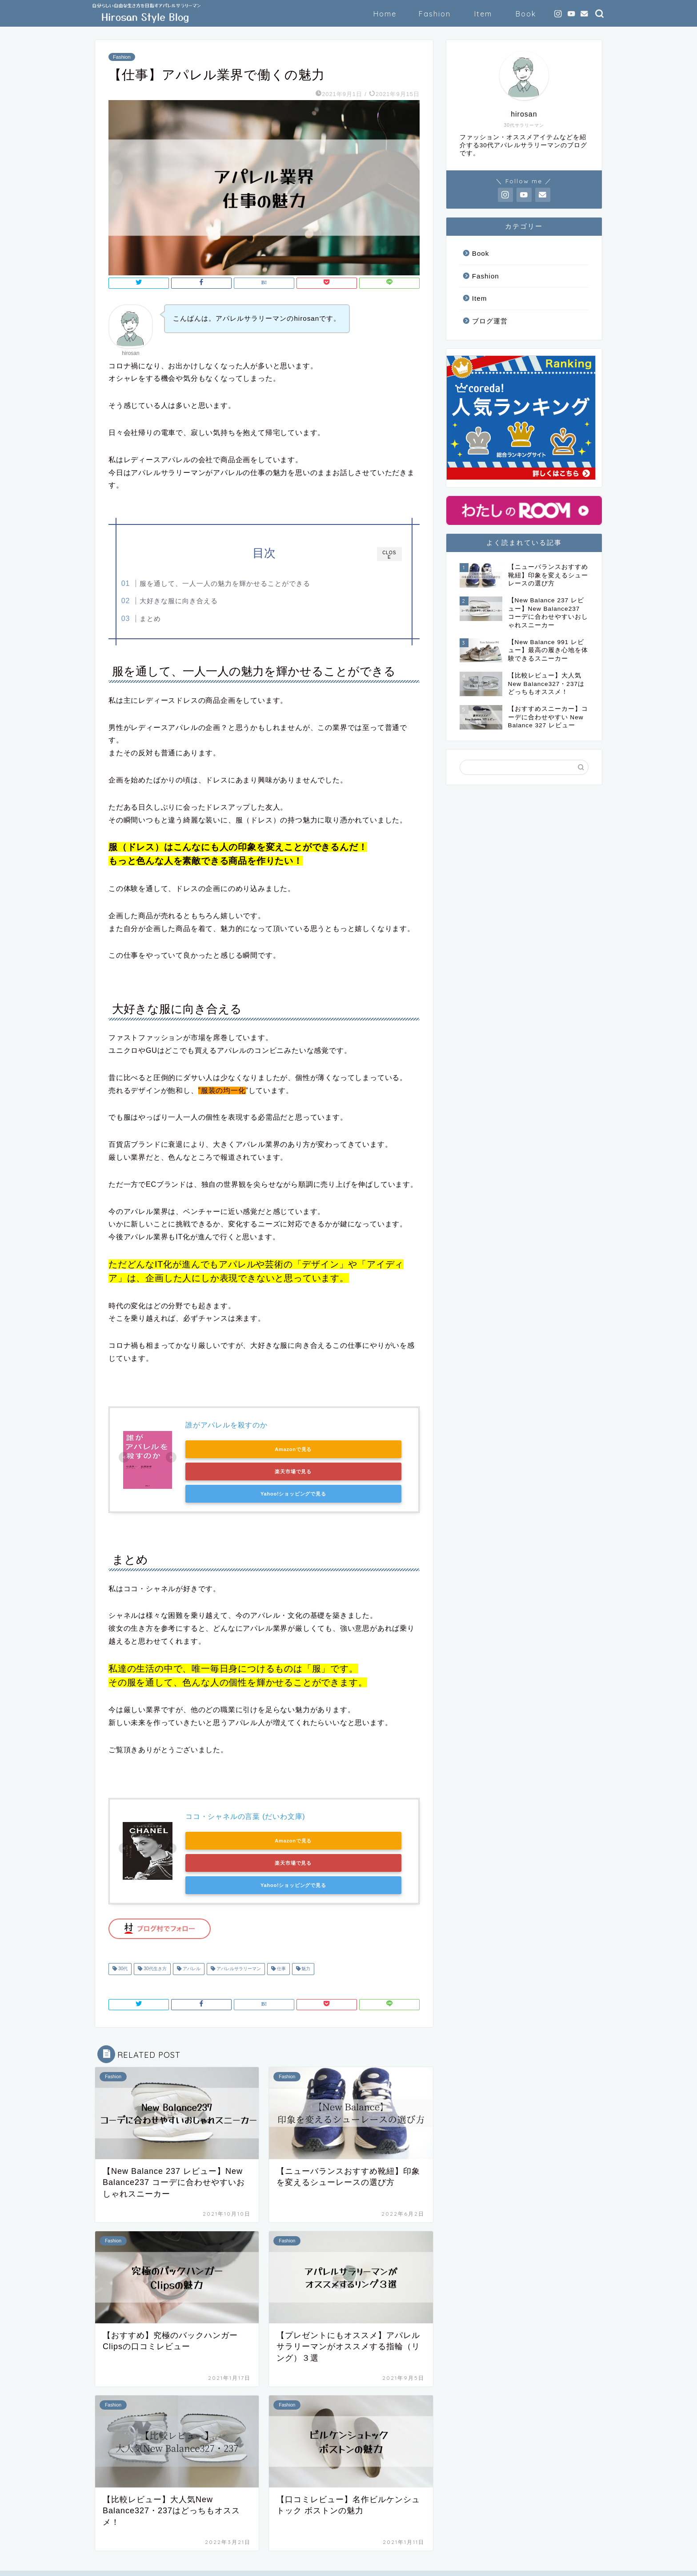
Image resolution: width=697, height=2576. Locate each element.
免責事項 (180, 2565)
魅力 (305, 1928)
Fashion (435, 13)
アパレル (190, 1928)
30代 (122, 1928)
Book (526, 13)
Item (483, 13)
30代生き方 (154, 1928)
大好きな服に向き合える (196, 601)
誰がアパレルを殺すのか (226, 1428)
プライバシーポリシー (129, 2565)
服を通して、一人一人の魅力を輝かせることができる (242, 583)
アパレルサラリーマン (238, 1928)
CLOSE (389, 555)
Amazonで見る (225, 1452)
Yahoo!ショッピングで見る (225, 1474)
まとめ (168, 618)
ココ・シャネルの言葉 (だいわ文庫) (245, 1797)
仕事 (281, 1928)
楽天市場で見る (310, 1452)
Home (385, 13)
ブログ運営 (490, 321)
